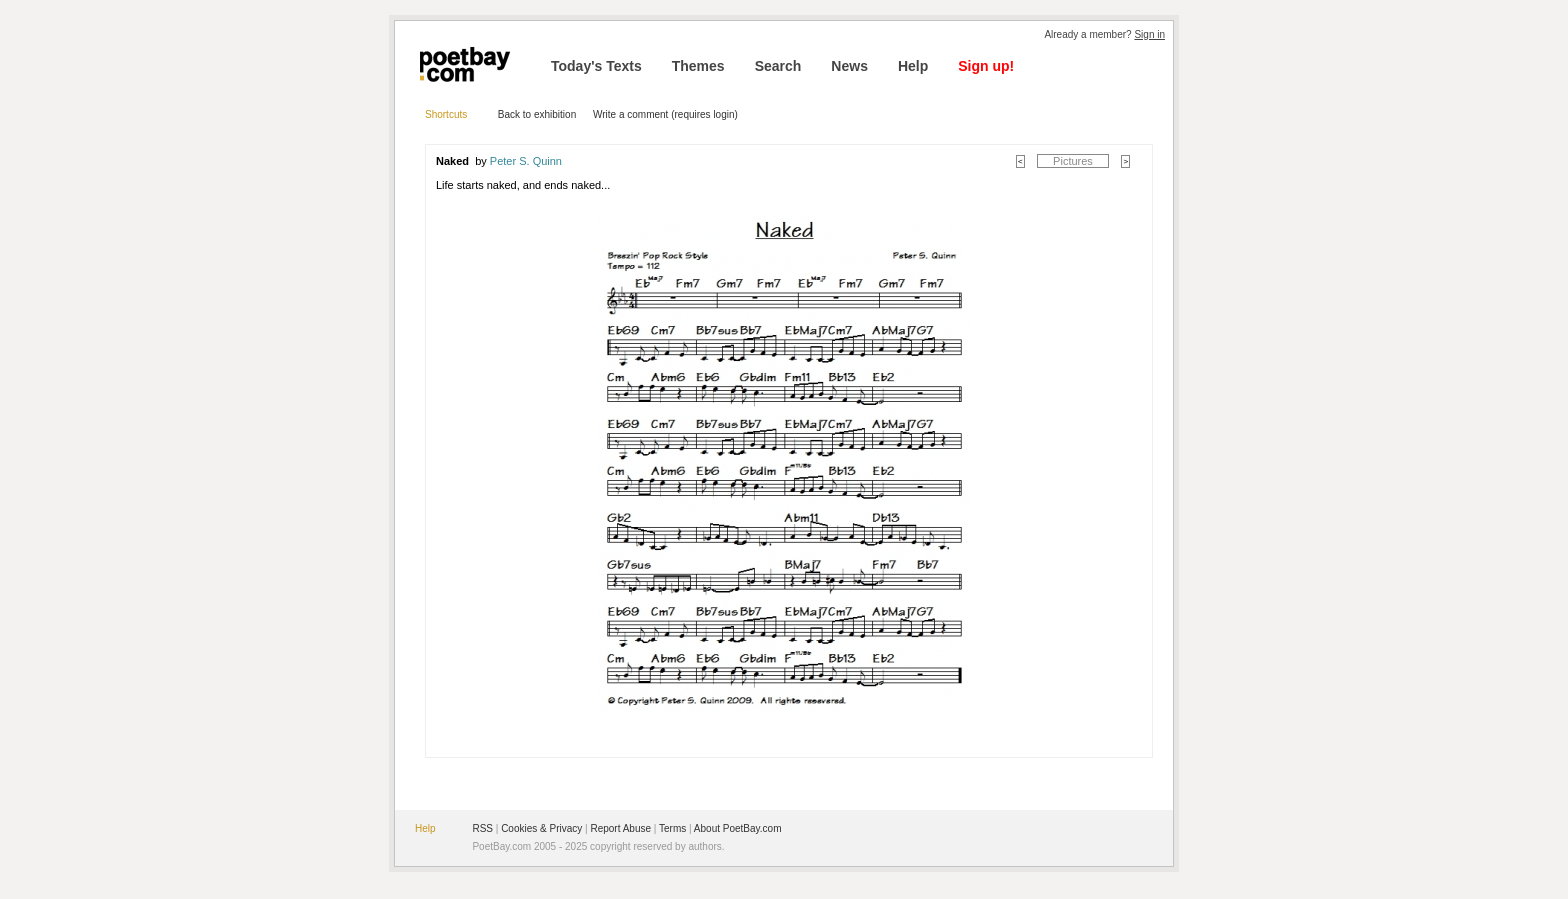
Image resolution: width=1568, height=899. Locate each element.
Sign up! (986, 66)
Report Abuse (620, 828)
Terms (672, 828)
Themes (698, 66)
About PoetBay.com (738, 828)
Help (913, 66)
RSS (482, 828)
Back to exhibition (537, 114)
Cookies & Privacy (541, 828)
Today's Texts (596, 66)
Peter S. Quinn (526, 161)
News (849, 66)
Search (778, 66)
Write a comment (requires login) (665, 114)
